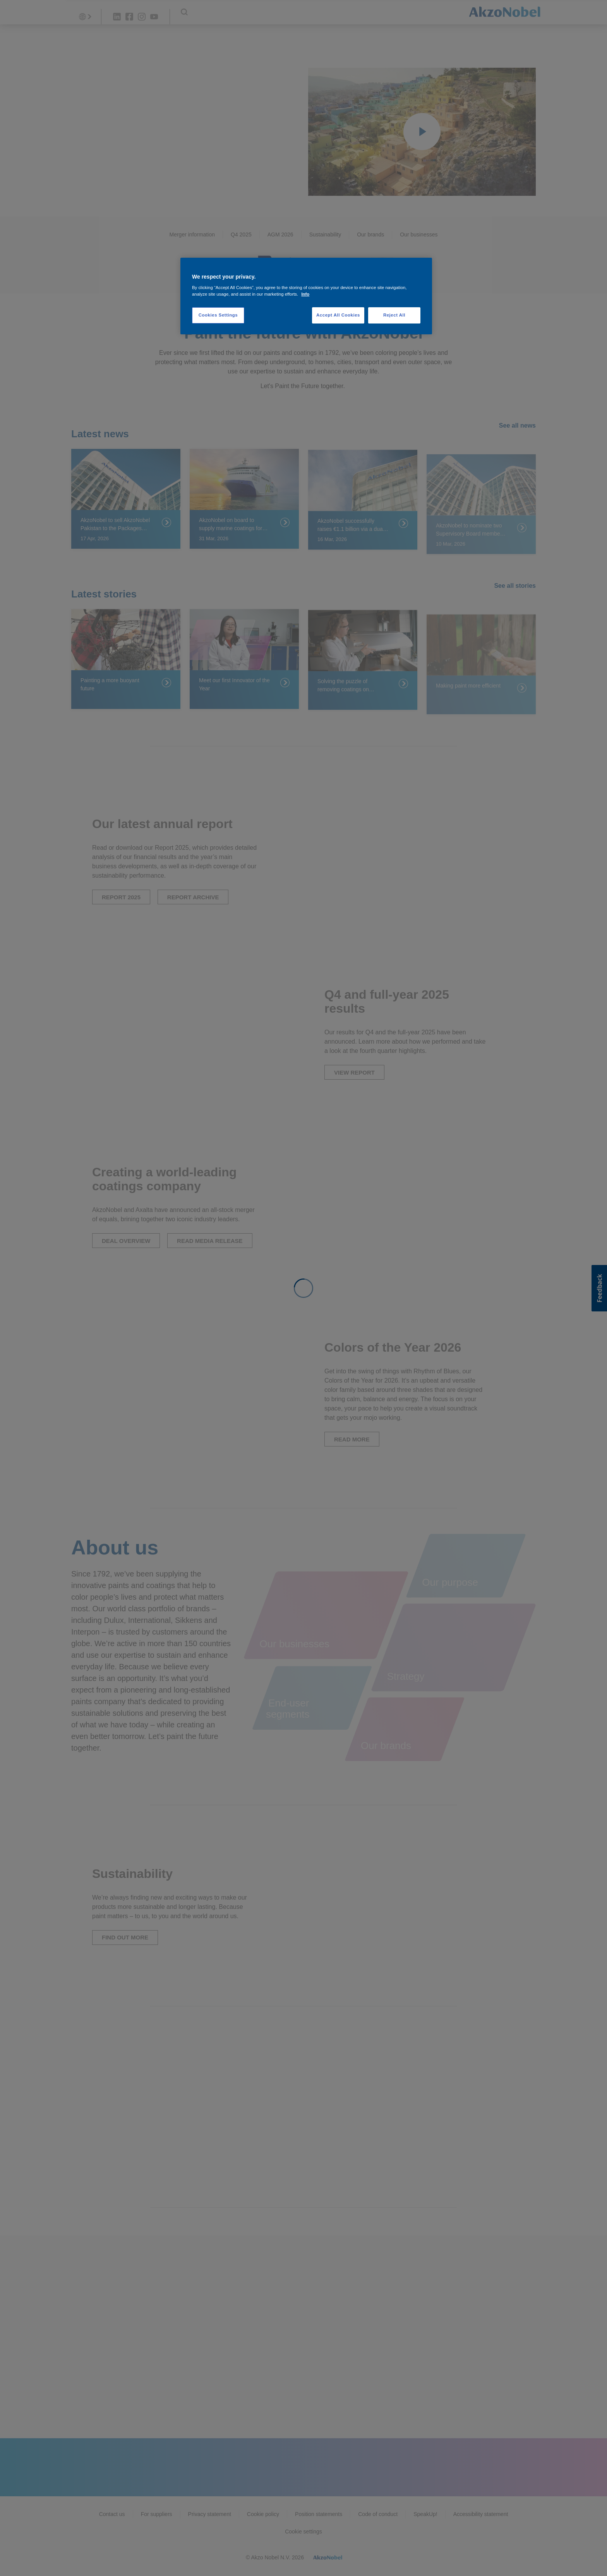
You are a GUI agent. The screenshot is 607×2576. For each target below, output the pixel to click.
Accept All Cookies (338, 315)
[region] (306, 296)
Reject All (394, 315)
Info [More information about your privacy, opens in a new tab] (305, 294)
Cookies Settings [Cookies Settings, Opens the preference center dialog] (218, 315)
